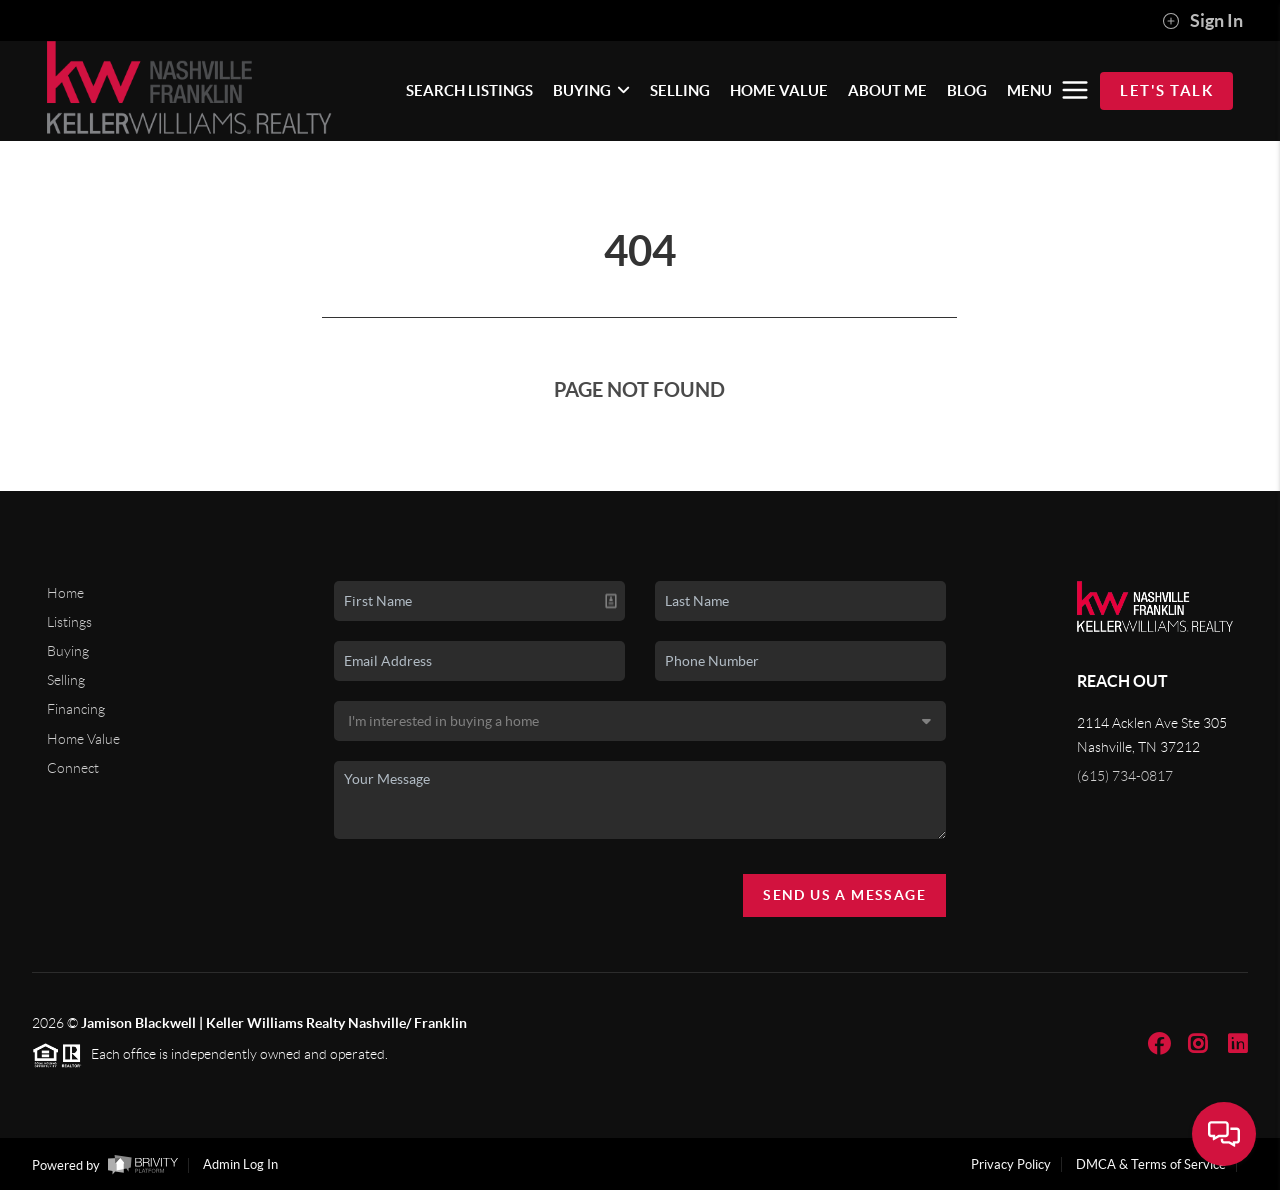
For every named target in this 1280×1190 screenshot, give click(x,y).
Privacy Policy (1011, 1164)
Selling (66, 680)
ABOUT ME (887, 90)
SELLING (680, 90)
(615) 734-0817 (1125, 776)
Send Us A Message (844, 895)
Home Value (83, 739)
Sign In (1202, 21)
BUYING (591, 90)
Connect (73, 768)
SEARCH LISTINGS (469, 90)
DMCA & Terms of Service (1151, 1164)
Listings (69, 622)
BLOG (967, 90)
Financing (76, 709)
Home (65, 593)
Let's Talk (1166, 90)
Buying (68, 651)
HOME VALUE (779, 90)
